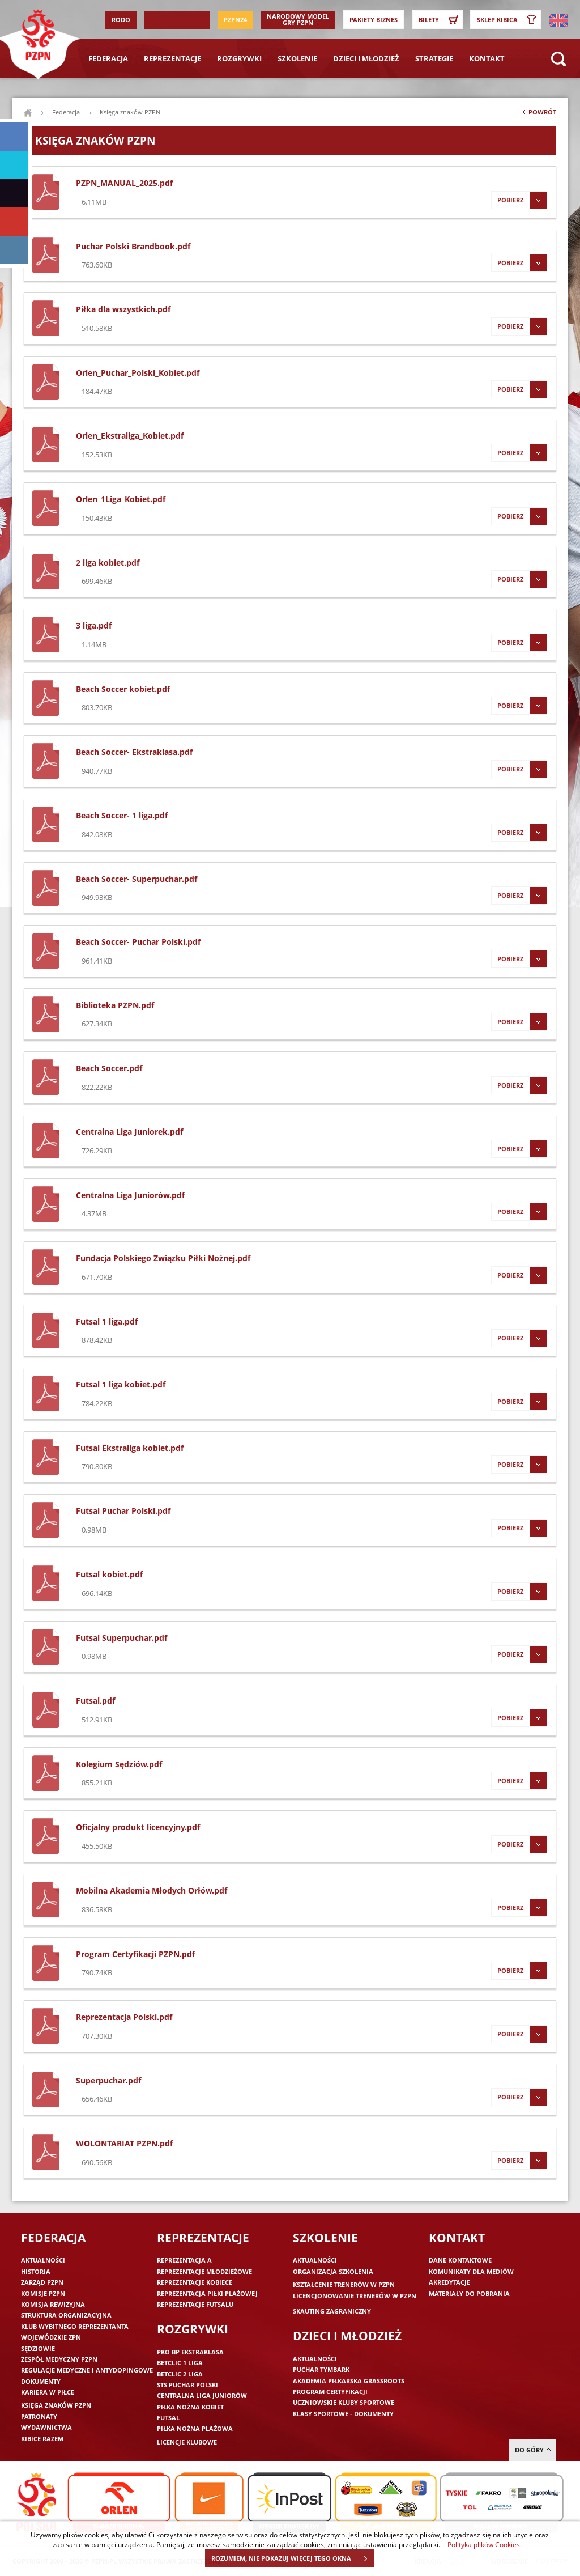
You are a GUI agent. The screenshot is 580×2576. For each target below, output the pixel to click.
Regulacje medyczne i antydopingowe (87, 2370)
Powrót (538, 114)
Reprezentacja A (184, 2260)
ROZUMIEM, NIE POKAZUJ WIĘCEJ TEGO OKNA (292, 2558)
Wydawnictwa (46, 2427)
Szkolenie (297, 58)
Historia (35, 2271)
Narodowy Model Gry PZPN (298, 19)
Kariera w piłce (47, 2392)
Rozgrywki (239, 58)
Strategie (434, 58)
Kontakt (487, 58)
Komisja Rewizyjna (53, 2304)
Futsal (168, 2417)
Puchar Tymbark (321, 2369)
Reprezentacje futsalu (195, 2304)
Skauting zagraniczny (332, 2311)
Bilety (440, 19)
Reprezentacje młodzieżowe (204, 2271)
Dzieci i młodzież (366, 58)
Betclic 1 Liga (180, 2362)
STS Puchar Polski (187, 2384)
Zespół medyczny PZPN (59, 2359)
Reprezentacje (172, 58)
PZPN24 (235, 19)
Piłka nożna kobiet (190, 2407)
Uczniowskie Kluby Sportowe (343, 2402)
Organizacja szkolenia (333, 2271)
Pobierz (519, 200)
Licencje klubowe (187, 2442)
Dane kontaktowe (460, 2260)
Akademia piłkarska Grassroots (348, 2380)
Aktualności (43, 2260)
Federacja (108, 58)
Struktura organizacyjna (66, 2315)
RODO (121, 19)
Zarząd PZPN (42, 2282)
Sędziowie (38, 2348)
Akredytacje (449, 2282)
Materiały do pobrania (469, 2293)
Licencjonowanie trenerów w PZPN (354, 2295)
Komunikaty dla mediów (471, 2271)
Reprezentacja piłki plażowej (207, 2293)
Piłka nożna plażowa (195, 2428)
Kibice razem (42, 2438)
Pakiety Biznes (373, 19)
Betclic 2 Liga (180, 2374)
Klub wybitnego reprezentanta (75, 2326)
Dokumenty (41, 2381)
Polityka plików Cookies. (484, 2544)
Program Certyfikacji (330, 2391)
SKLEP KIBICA (508, 19)
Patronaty (39, 2416)
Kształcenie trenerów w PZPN (344, 2284)
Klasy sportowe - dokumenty (343, 2413)
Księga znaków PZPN (56, 2405)
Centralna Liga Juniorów (202, 2395)
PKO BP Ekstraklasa (190, 2352)
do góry (533, 2450)
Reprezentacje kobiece (194, 2282)
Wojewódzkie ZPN (51, 2337)
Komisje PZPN (43, 2293)
